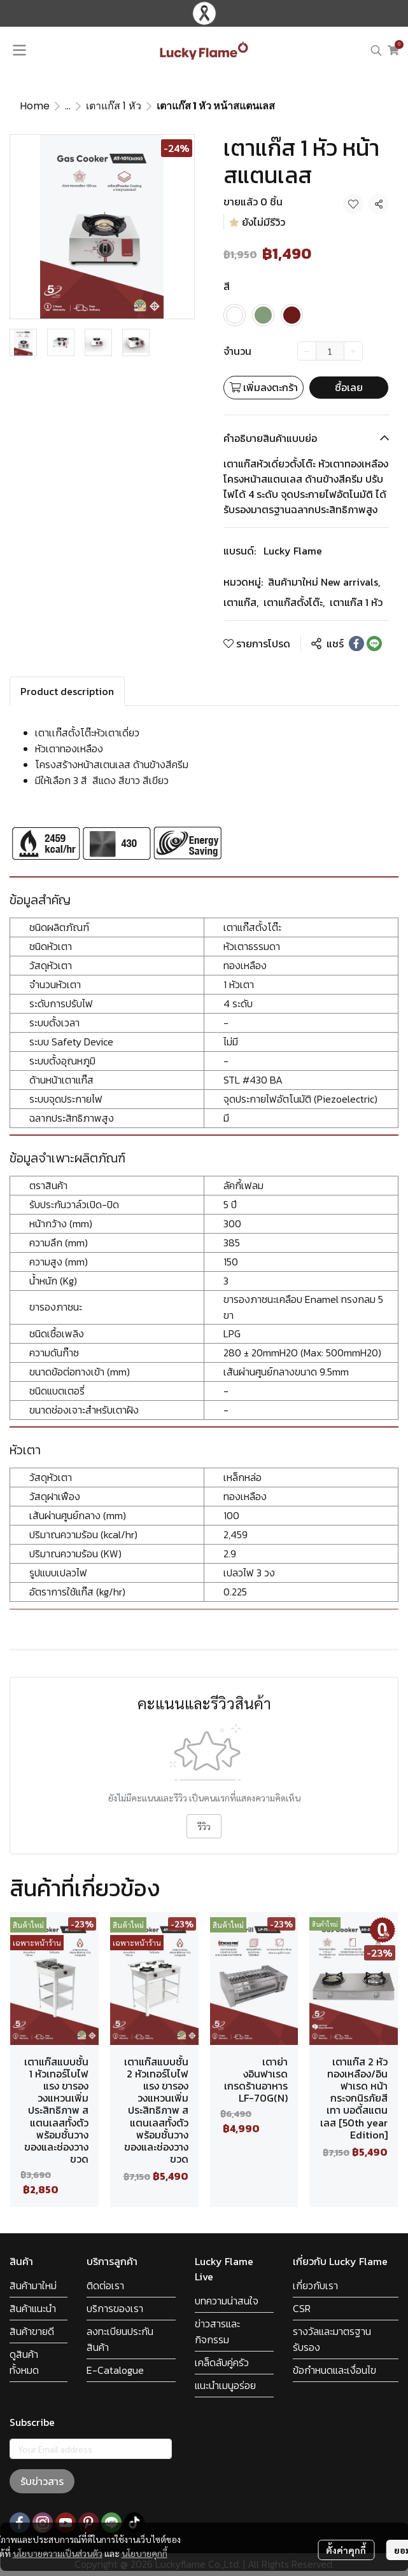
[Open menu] (19, 50)
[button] (376, 50)
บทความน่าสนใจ (226, 2300)
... (68, 106)
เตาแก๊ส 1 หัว (113, 106)
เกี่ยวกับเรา (315, 2285)
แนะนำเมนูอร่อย (225, 2385)
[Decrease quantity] (307, 351)
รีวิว (204, 1826)
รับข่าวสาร (42, 2481)
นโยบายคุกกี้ (144, 2553)
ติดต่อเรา (105, 2285)
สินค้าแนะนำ (33, 2308)
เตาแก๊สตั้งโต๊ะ (294, 602)
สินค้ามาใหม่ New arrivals (324, 581)
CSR (302, 2308)
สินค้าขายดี (32, 2331)
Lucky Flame (293, 550)
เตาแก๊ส (240, 602)
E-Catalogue (115, 2370)
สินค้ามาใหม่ (33, 2285)
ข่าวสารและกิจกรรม (217, 2331)
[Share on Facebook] (356, 643)
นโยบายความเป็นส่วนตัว (57, 2553)
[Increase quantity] (353, 351)
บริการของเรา (115, 2308)
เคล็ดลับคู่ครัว (222, 2362)
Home (35, 106)
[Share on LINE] (374, 643)
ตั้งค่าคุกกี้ (346, 2550)
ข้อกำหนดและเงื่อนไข (334, 2370)
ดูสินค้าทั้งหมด (24, 2362)
